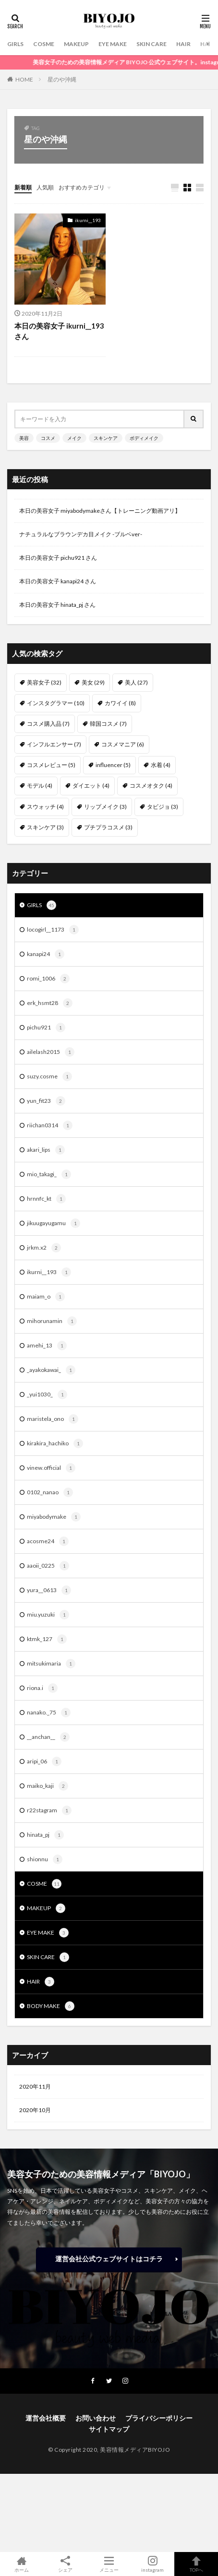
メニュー (109, 2564)
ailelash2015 (50, 1052)
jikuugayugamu (53, 1223)
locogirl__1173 (53, 929)
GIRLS (15, 43)
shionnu (44, 1859)
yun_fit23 (46, 1101)
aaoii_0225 (48, 1566)
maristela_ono (52, 1419)
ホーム (22, 2564)
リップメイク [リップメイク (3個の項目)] (105, 806)
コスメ (48, 438)
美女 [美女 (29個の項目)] (93, 682)
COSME (43, 43)
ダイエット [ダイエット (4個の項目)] (91, 785)
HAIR (183, 43)
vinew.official (51, 1468)
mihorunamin (52, 1321)
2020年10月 (35, 2110)
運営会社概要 (45, 2418)
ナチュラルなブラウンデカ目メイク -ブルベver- (80, 534)
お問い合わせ (95, 2418)
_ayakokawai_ (51, 1370)
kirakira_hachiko (55, 1443)
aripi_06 (44, 1761)
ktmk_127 (47, 1639)
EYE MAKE (112, 43)
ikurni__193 (88, 220)
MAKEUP (76, 43)
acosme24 (48, 1541)
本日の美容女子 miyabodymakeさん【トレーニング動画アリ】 (100, 510)
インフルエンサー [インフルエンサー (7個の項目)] (54, 744)
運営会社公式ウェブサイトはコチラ (109, 2259)
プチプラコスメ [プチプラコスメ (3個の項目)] (108, 827)
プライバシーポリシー (159, 2418)
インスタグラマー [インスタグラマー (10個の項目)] (56, 703)
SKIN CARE (151, 43)
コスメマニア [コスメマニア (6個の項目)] (122, 744)
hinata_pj (45, 1835)
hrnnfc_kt (46, 1199)
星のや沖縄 (62, 79)
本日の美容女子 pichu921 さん (58, 557)
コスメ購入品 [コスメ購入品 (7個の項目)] (48, 723)
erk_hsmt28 (50, 1003)
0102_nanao (50, 1492)
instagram (152, 2564)
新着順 (23, 187)
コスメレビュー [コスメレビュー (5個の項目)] (51, 764)
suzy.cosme (49, 1076)
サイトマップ (109, 2429)
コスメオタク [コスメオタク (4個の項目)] (151, 785)
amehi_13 (47, 1345)
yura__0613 (49, 1590)
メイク (74, 438)
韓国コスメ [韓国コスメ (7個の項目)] (108, 723)
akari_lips (46, 1150)
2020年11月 (35, 2086)
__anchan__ (48, 1737)
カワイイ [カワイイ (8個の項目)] (120, 703)
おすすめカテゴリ (82, 187)
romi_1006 (48, 978)
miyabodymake (54, 1517)
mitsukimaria (51, 1663)
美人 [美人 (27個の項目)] (136, 682)
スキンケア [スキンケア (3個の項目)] (45, 827)
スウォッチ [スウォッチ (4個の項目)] (45, 806)
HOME (24, 79)
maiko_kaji (47, 1786)
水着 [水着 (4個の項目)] (160, 764)
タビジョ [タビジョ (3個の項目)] (162, 806)
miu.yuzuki (48, 1614)
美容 (24, 438)
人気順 (45, 187)
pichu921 (46, 1027)
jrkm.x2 (44, 1248)
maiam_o (46, 1296)
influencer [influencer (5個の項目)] (113, 764)
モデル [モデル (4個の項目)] (39, 785)
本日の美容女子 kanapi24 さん (57, 581)
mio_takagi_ (49, 1174)
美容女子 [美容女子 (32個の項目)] (44, 682)
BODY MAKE (50, 2006)
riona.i (42, 1688)
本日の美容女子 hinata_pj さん (57, 604)
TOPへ (196, 2564)
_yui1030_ (47, 1394)
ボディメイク (144, 438)
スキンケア (106, 438)
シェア (65, 2564)
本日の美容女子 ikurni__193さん (59, 331)
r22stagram (49, 1810)
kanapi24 (45, 954)
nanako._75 (49, 1712)
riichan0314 (50, 1125)
